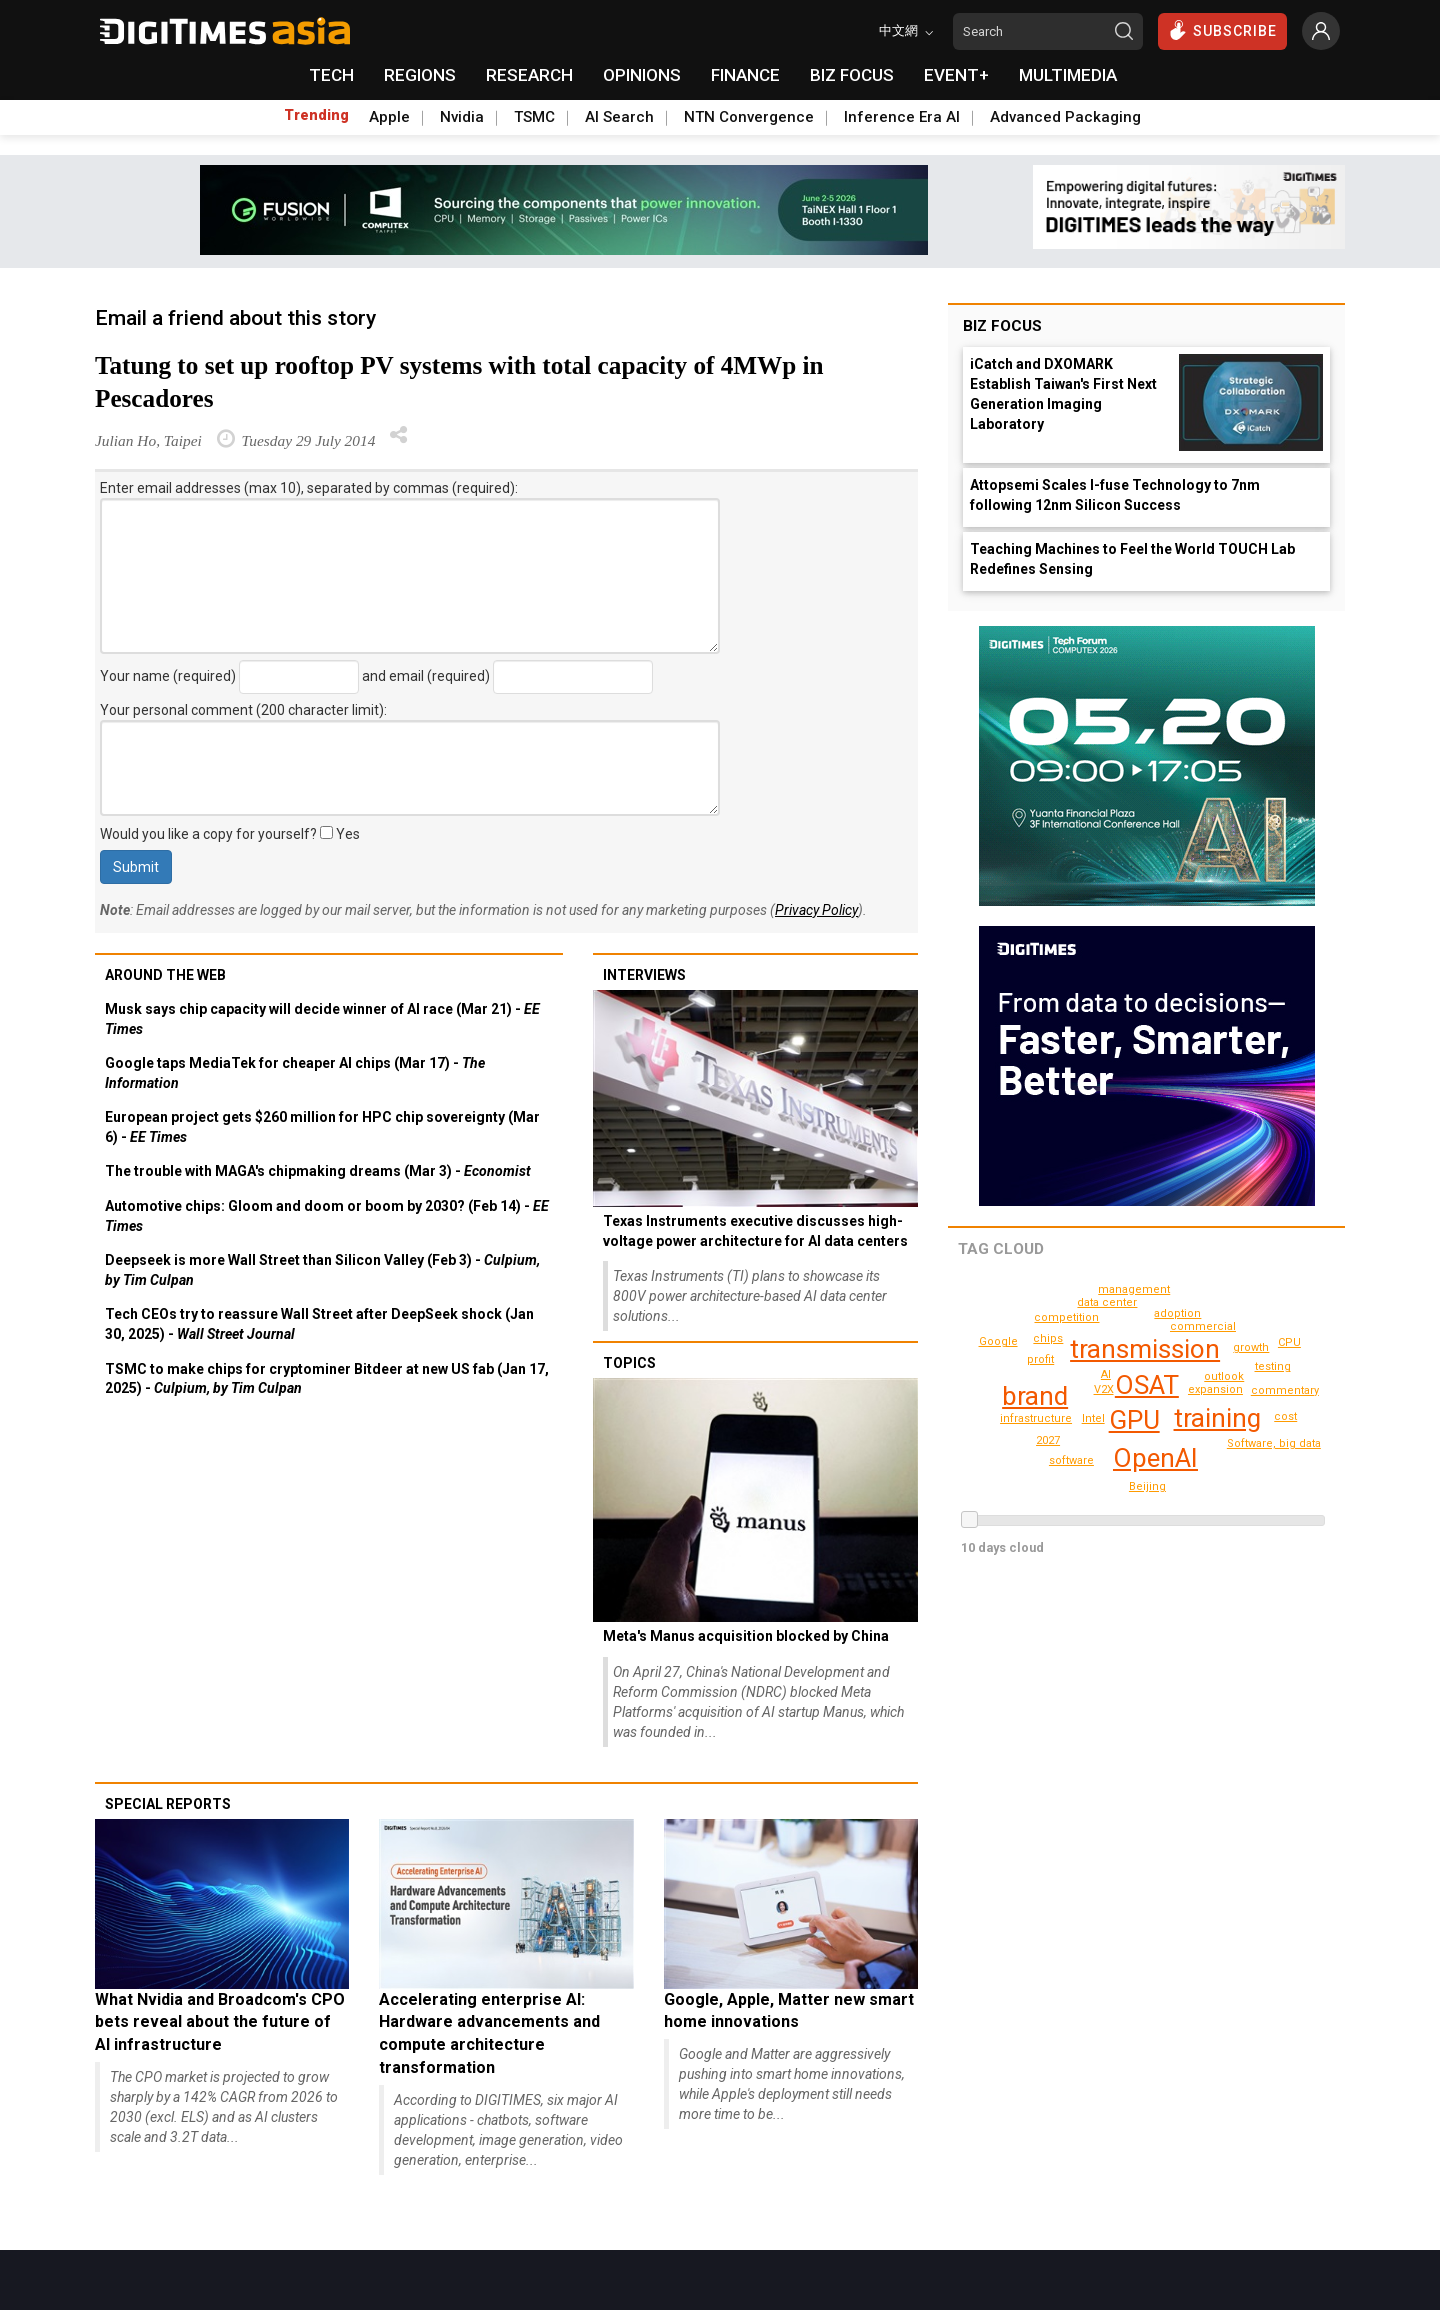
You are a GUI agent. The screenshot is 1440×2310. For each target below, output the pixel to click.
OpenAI (1155, 1458)
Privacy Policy (816, 910)
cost (1134, 1289)
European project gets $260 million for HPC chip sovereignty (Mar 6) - (322, 1127)
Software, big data (1276, 1443)
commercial (1206, 1326)
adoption (1179, 1313)
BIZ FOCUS (852, 75)
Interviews (644, 975)
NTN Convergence (749, 117)
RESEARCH (529, 75)
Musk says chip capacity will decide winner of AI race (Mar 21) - (322, 1019)
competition (1253, 1347)
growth (1049, 1338)
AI (1106, 1374)
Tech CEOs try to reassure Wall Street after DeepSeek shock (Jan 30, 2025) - (319, 1324)
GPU (1134, 1420)
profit (1041, 1359)
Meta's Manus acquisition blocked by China (746, 1636)
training (1217, 1418)
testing (1286, 1416)
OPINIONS (642, 75)
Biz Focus (1002, 326)
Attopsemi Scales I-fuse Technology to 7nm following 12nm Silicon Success (1115, 495)
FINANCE (745, 75)
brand (1035, 1396)
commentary (1069, 1317)
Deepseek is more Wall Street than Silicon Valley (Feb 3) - (322, 1270)
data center (1109, 1302)
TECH (331, 75)
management (1288, 1390)
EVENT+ (956, 75)
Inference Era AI (902, 117)
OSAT (1147, 1385)
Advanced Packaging (1065, 117)
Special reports (168, 1804)
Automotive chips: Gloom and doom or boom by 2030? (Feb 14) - (327, 1216)
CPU (1148, 1486)
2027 (1048, 1440)
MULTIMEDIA (1068, 75)
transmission (1146, 1349)
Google (1274, 1315)
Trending (316, 115)
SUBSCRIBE (1222, 30)
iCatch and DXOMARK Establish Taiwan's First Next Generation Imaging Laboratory (1063, 394)
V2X (1104, 1389)
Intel (1093, 1418)
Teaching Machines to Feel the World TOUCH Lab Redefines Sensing (1132, 559)
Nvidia (462, 117)
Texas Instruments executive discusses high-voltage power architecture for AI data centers (755, 1231)
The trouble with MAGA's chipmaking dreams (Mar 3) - (318, 1171)
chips (1274, 1366)
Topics (629, 1363)
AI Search (619, 117)
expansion (1217, 1389)
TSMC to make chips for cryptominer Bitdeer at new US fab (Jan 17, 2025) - (327, 1379)
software (1071, 1460)
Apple (389, 117)
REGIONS (420, 75)
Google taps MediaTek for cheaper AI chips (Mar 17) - (295, 1073)
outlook (1226, 1376)
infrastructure (1038, 1418)
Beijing (999, 1341)
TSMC (534, 117)
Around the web (165, 975)
